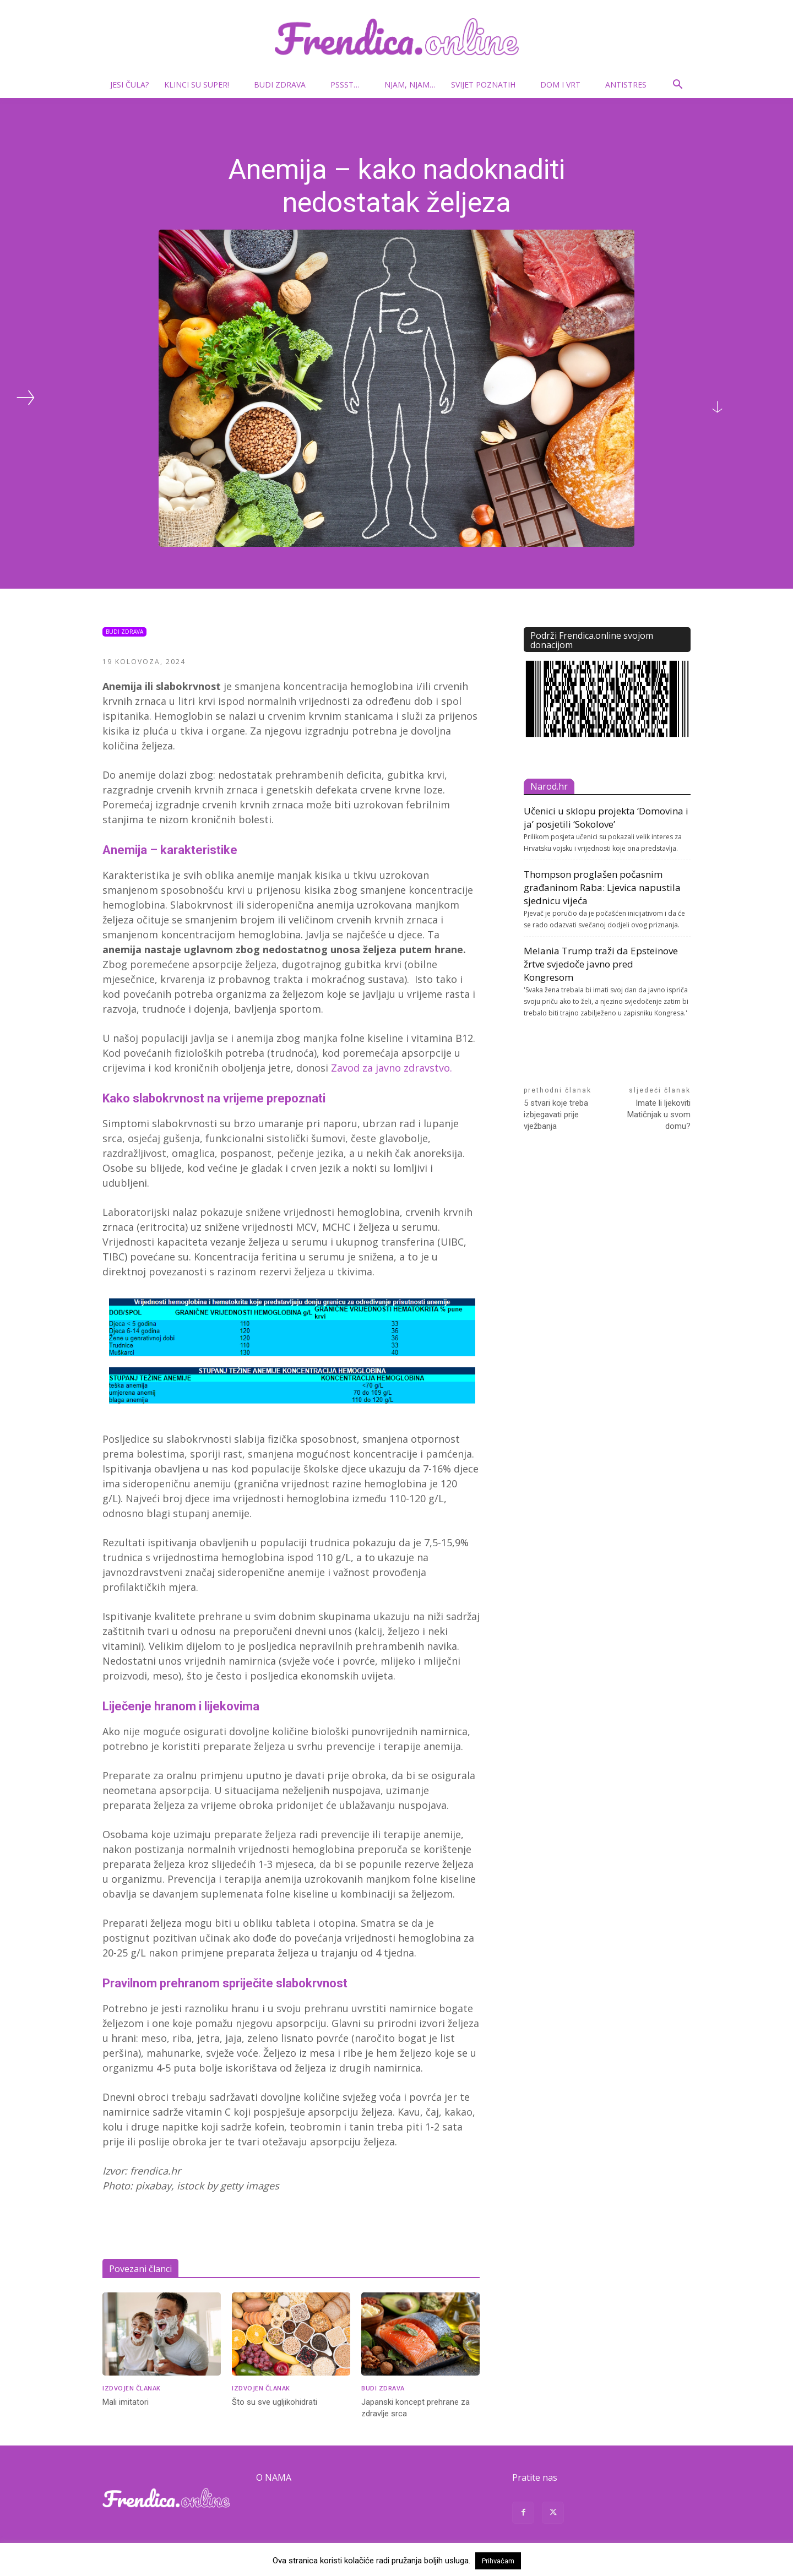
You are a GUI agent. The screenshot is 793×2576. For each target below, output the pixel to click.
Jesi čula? (129, 84)
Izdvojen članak (131, 2388)
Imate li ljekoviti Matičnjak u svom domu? (659, 1114)
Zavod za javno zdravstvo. (391, 1067)
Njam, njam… (410, 84)
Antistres (626, 84)
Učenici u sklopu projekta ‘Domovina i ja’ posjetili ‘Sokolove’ (606, 817)
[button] (677, 85)
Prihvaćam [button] (498, 2561)
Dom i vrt (564, 84)
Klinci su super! (201, 84)
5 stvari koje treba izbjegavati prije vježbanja (556, 1114)
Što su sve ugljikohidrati (274, 2402)
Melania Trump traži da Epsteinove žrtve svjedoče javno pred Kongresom (601, 963)
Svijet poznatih (487, 84)
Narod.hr (549, 786)
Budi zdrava (284, 84)
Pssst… (349, 84)
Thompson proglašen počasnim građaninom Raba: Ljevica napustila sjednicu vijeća (602, 887)
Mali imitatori (125, 2402)
